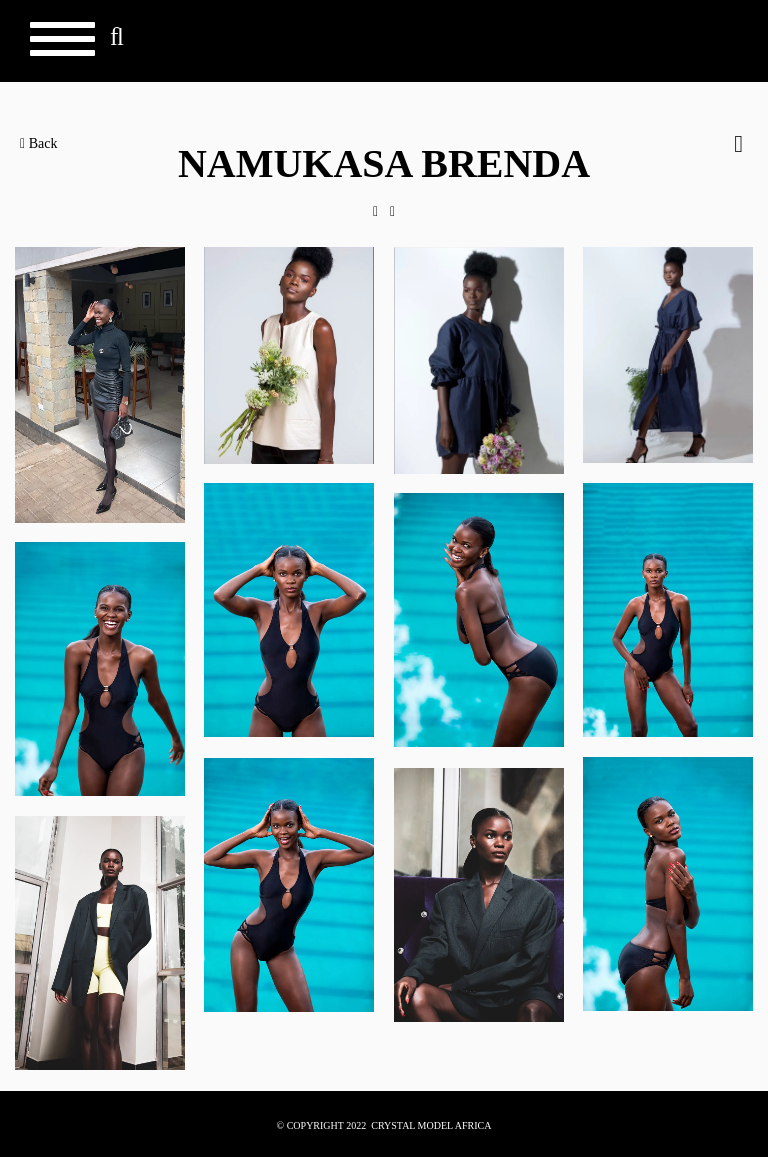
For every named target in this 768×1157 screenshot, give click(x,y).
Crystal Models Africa (689, 46)
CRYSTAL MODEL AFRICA (431, 1125)
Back (38, 143)
